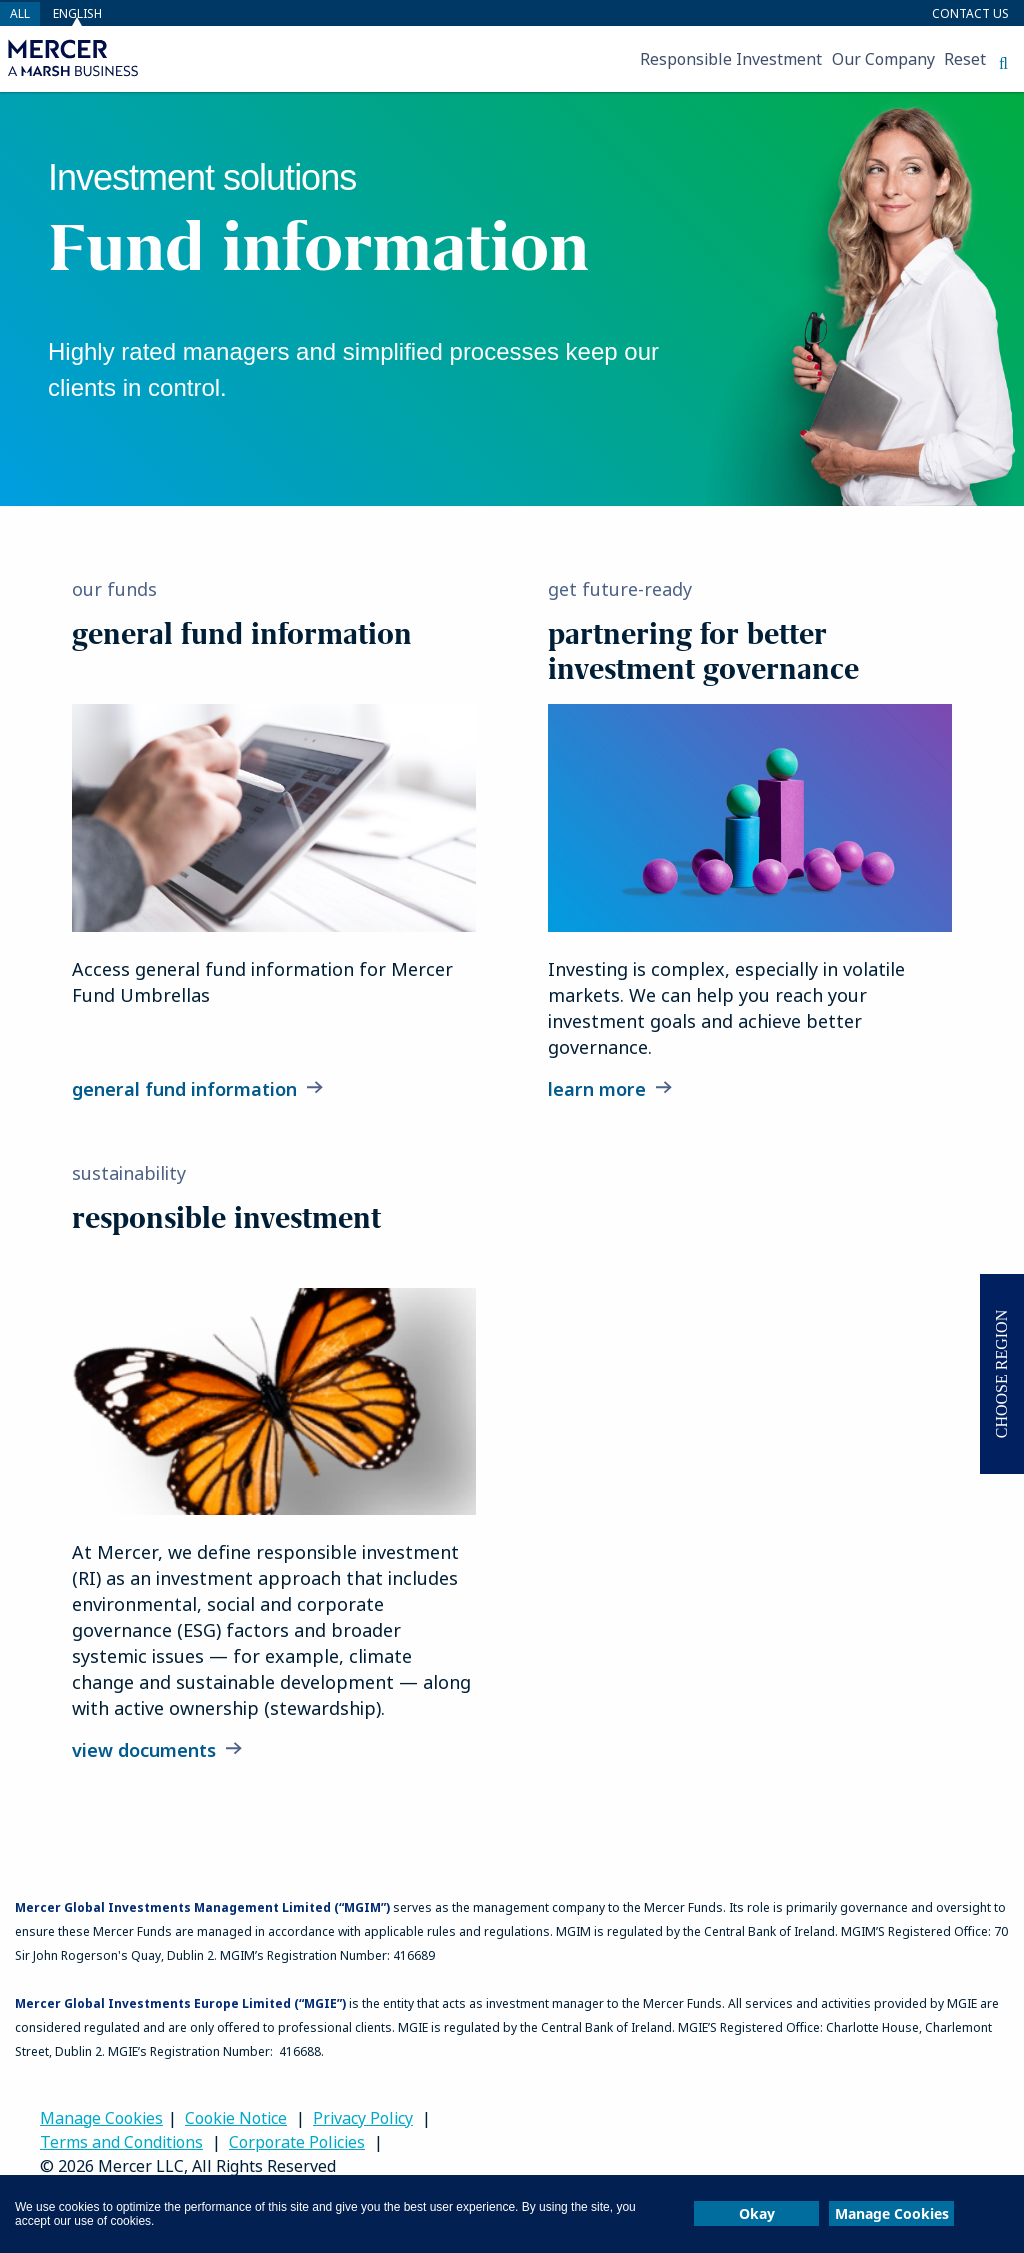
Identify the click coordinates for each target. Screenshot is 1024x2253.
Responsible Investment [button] (731, 59)
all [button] (20, 13)
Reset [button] (965, 59)
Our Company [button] (883, 59)
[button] (1003, 63)
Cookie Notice (236, 2118)
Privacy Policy (363, 2118)
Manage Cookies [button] (892, 2213)
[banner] (512, 299)
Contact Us (970, 13)
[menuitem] (321, 59)
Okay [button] (757, 2213)
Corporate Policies (297, 2142)
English (77, 14)
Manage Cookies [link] (101, 2118)
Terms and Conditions (121, 2142)
